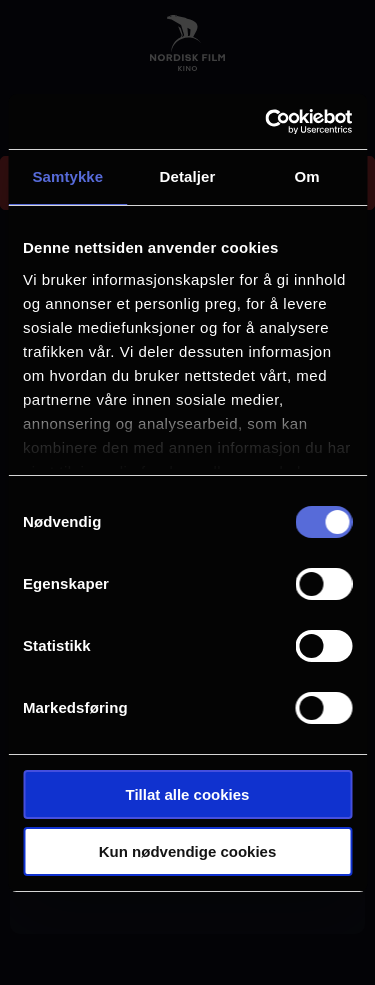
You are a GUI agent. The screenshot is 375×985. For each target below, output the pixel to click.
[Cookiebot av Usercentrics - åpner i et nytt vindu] (267, 122)
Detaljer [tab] (188, 176)
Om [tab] (307, 176)
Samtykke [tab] (67, 176)
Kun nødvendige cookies (188, 851)
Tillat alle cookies (188, 794)
